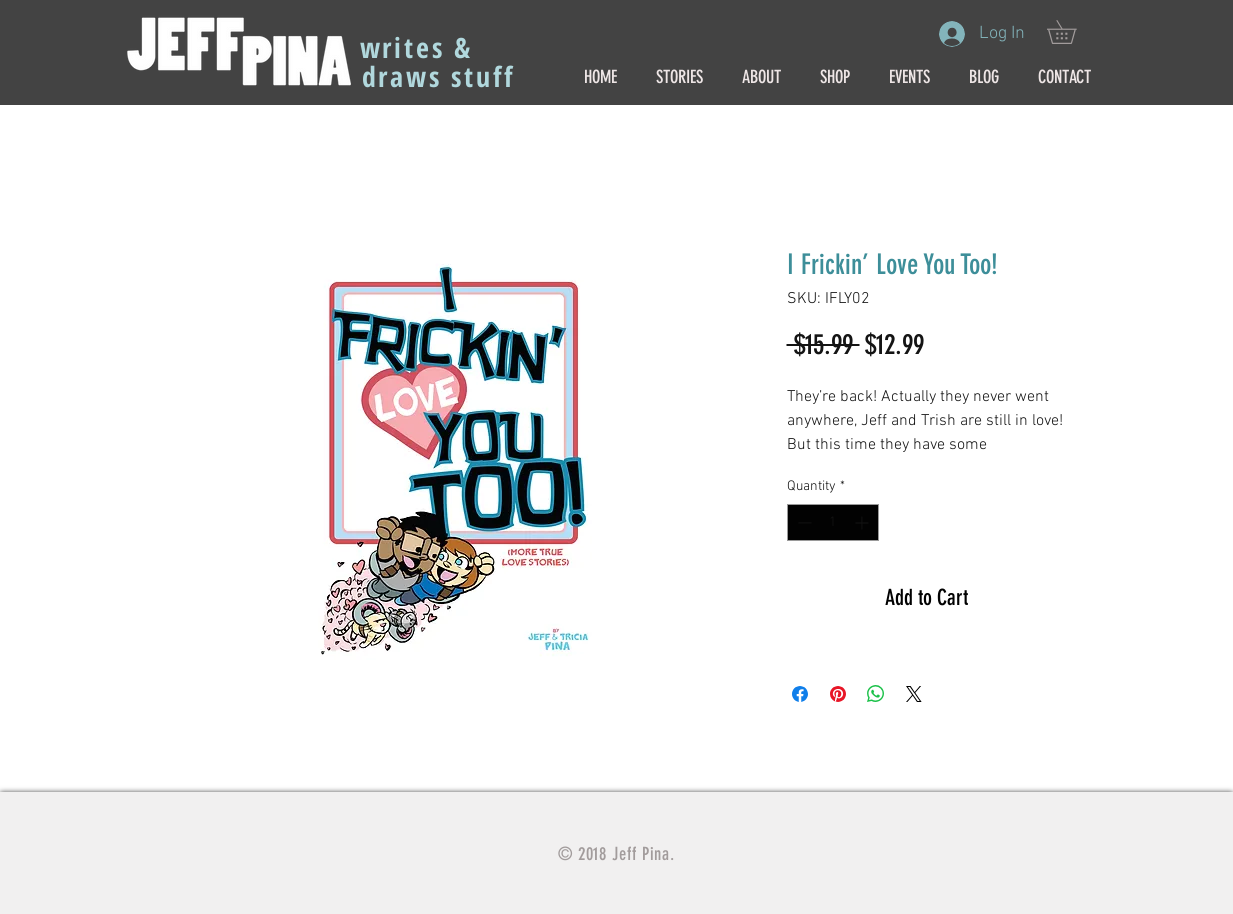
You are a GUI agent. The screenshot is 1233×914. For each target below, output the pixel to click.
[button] (1073, 32)
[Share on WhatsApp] (876, 694)
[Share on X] (914, 694)
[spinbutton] (833, 522)
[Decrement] (802, 522)
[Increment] (863, 522)
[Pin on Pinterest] (838, 694)
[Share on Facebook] (800, 694)
